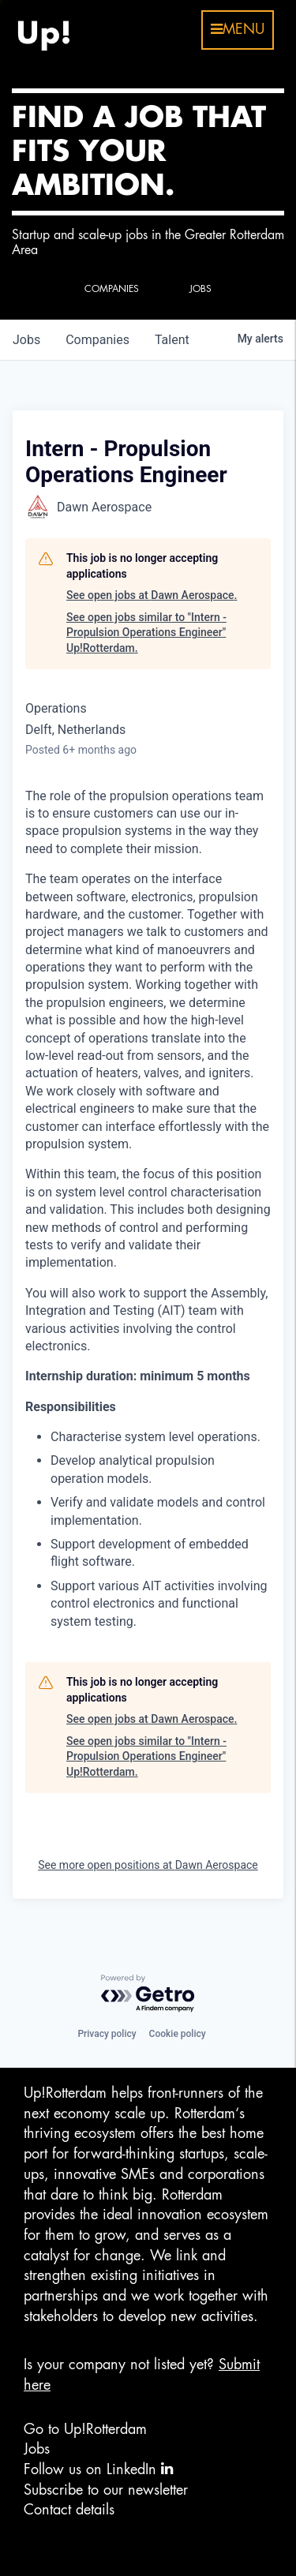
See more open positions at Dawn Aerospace (148, 1865)
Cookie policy (177, 2033)
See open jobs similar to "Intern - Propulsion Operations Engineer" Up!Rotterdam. (146, 632)
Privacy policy (106, 2033)
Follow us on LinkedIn (98, 2469)
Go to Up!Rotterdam (85, 2429)
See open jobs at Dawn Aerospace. (151, 595)
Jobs (37, 2449)
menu (237, 29)
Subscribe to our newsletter (106, 2490)
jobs (26, 339)
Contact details (69, 2510)
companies (97, 339)
